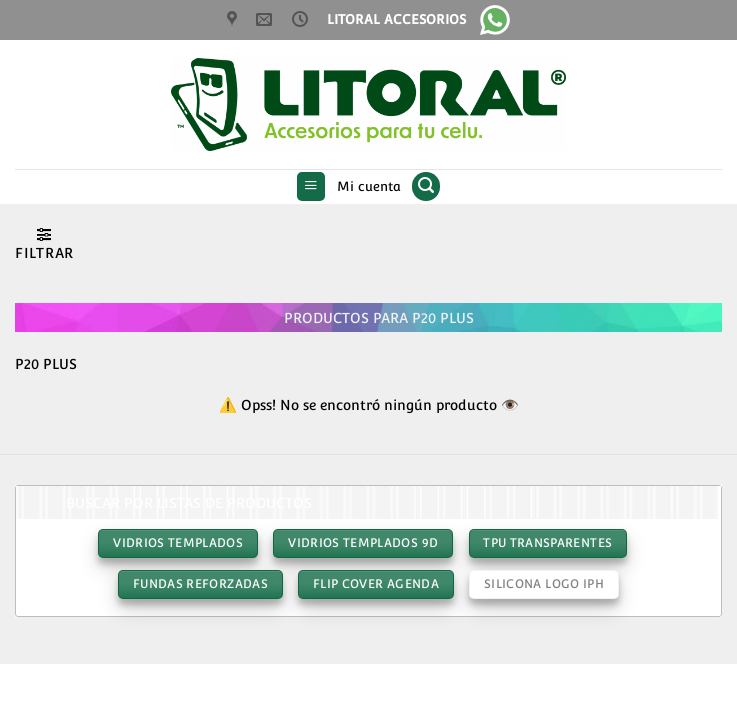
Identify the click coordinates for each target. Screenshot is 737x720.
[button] (311, 187)
